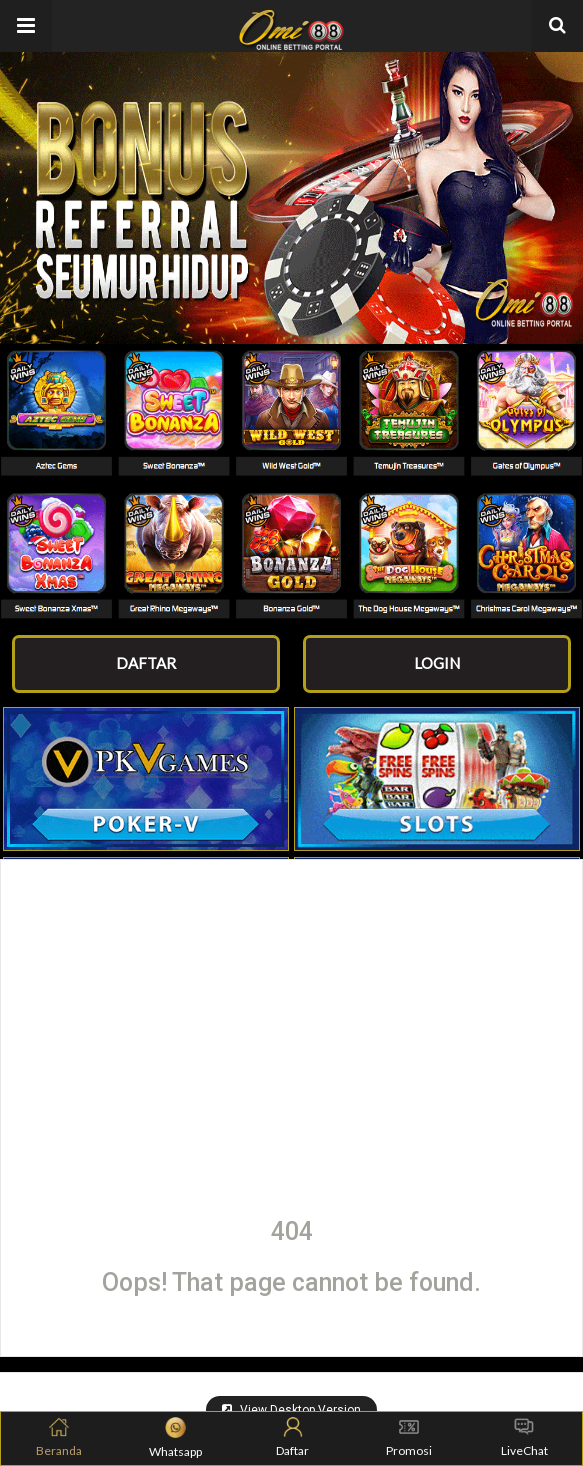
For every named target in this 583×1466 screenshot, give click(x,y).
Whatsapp (175, 1438)
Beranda (59, 1437)
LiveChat (524, 1437)
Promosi (409, 1437)
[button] (26, 26)
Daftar (292, 1437)
